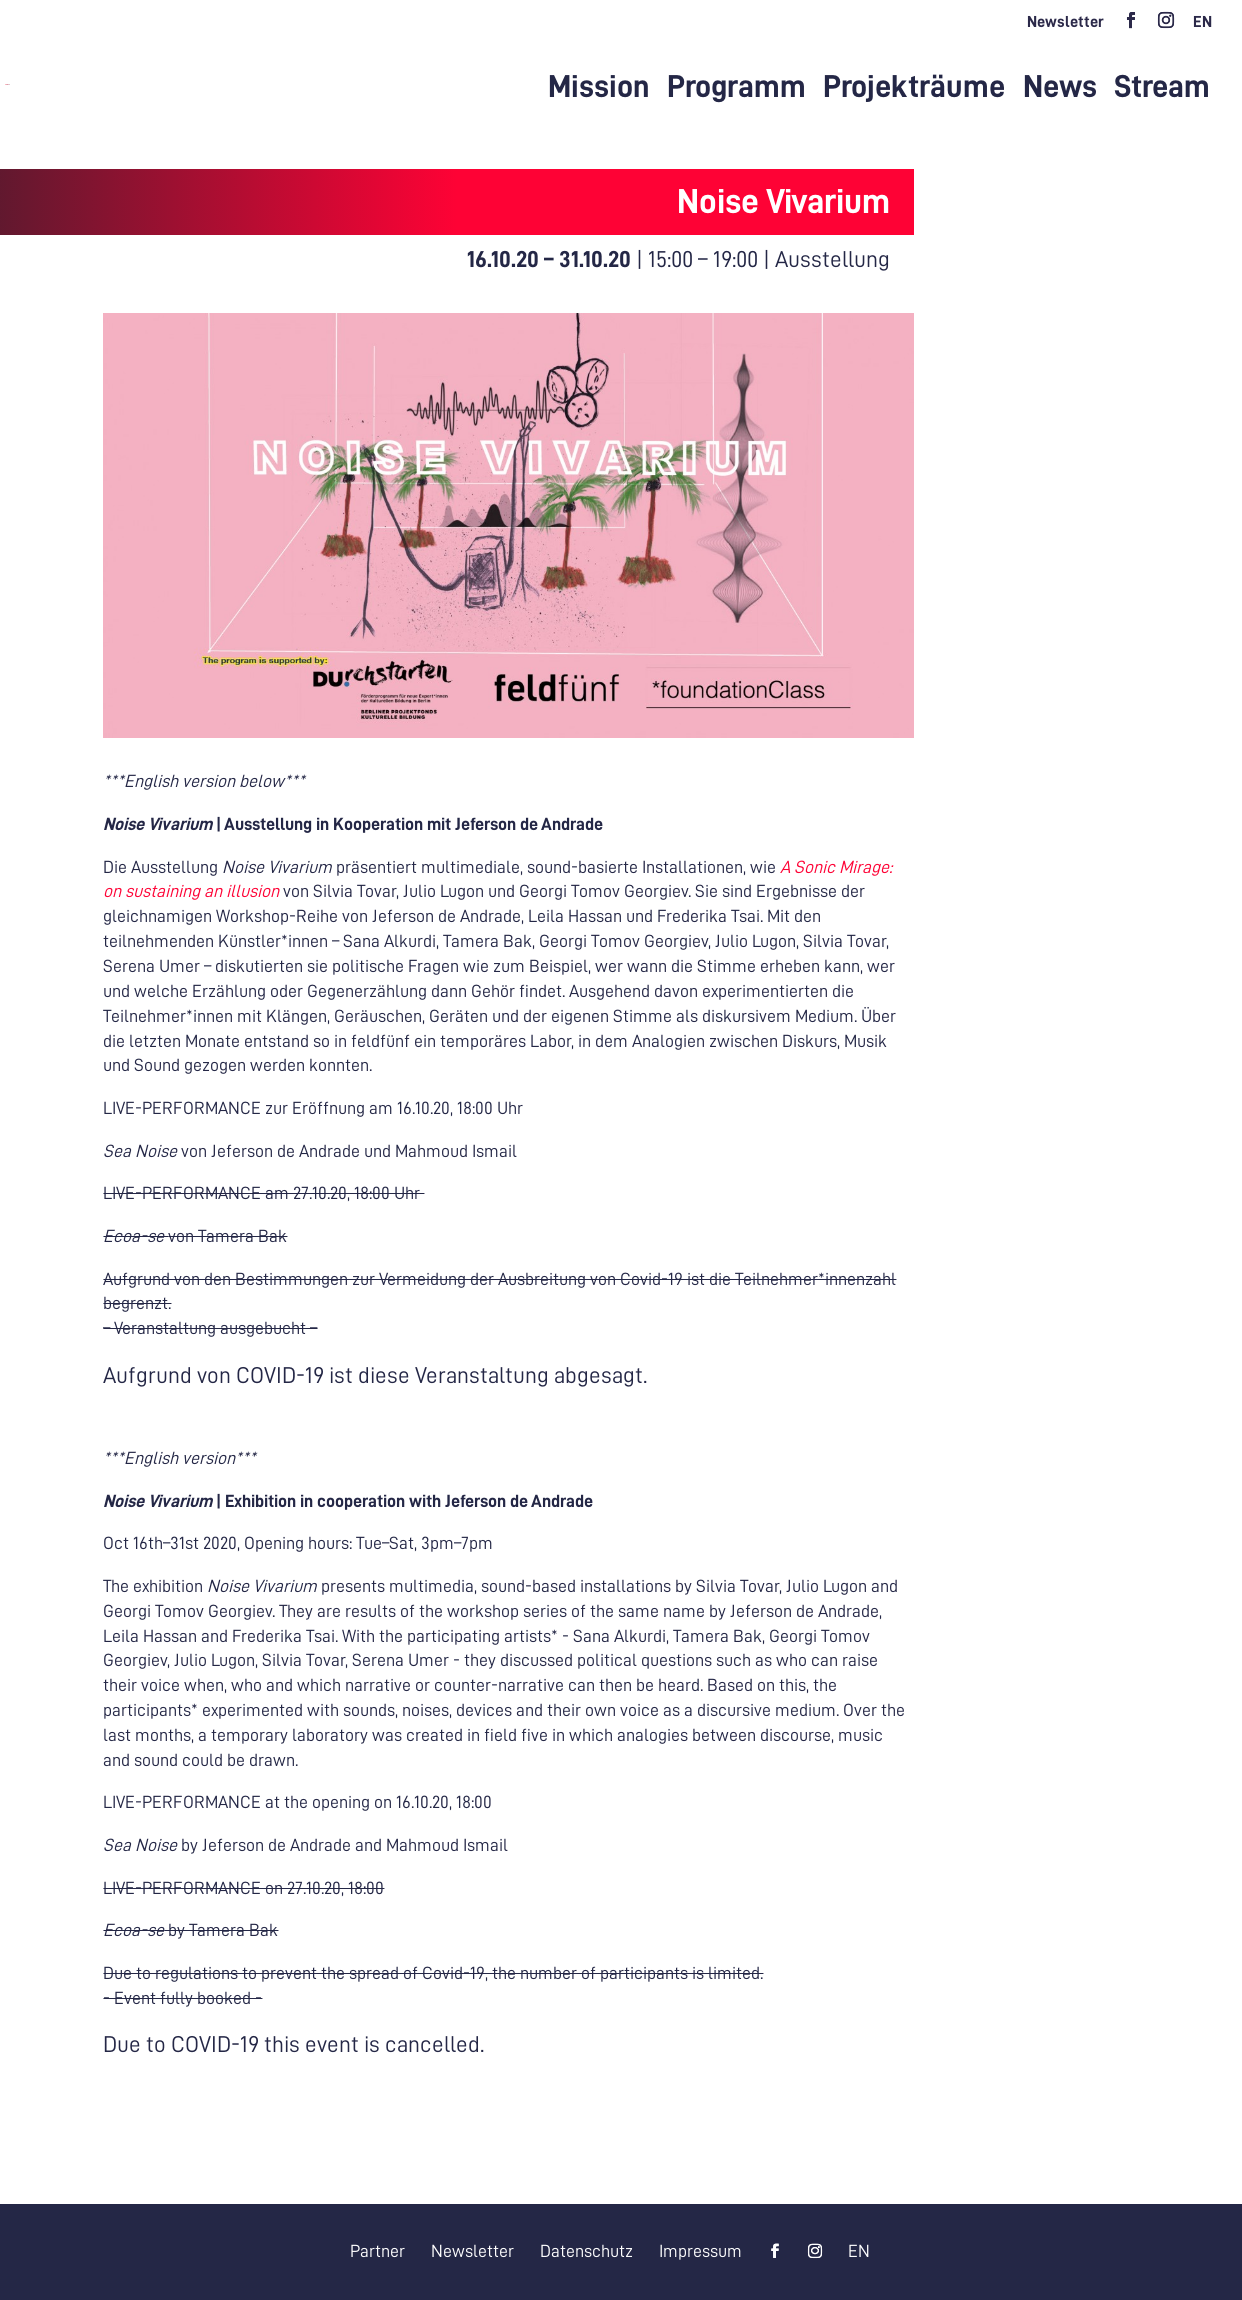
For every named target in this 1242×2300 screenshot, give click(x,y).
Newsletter (1065, 22)
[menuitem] (1202, 28)
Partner (377, 2251)
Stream (1162, 88)
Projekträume (914, 88)
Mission (599, 88)
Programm (736, 88)
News (1060, 88)
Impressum (700, 2251)
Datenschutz (586, 2251)
